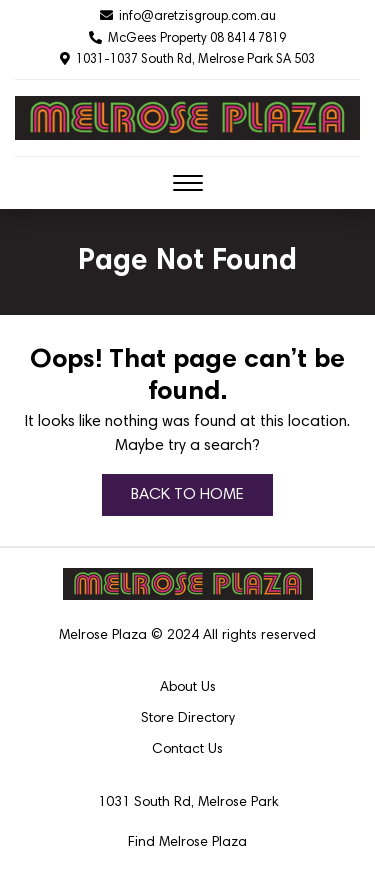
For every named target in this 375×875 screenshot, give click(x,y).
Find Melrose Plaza (187, 843)
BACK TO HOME (187, 495)
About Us (188, 688)
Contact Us (187, 750)
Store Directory (188, 719)
